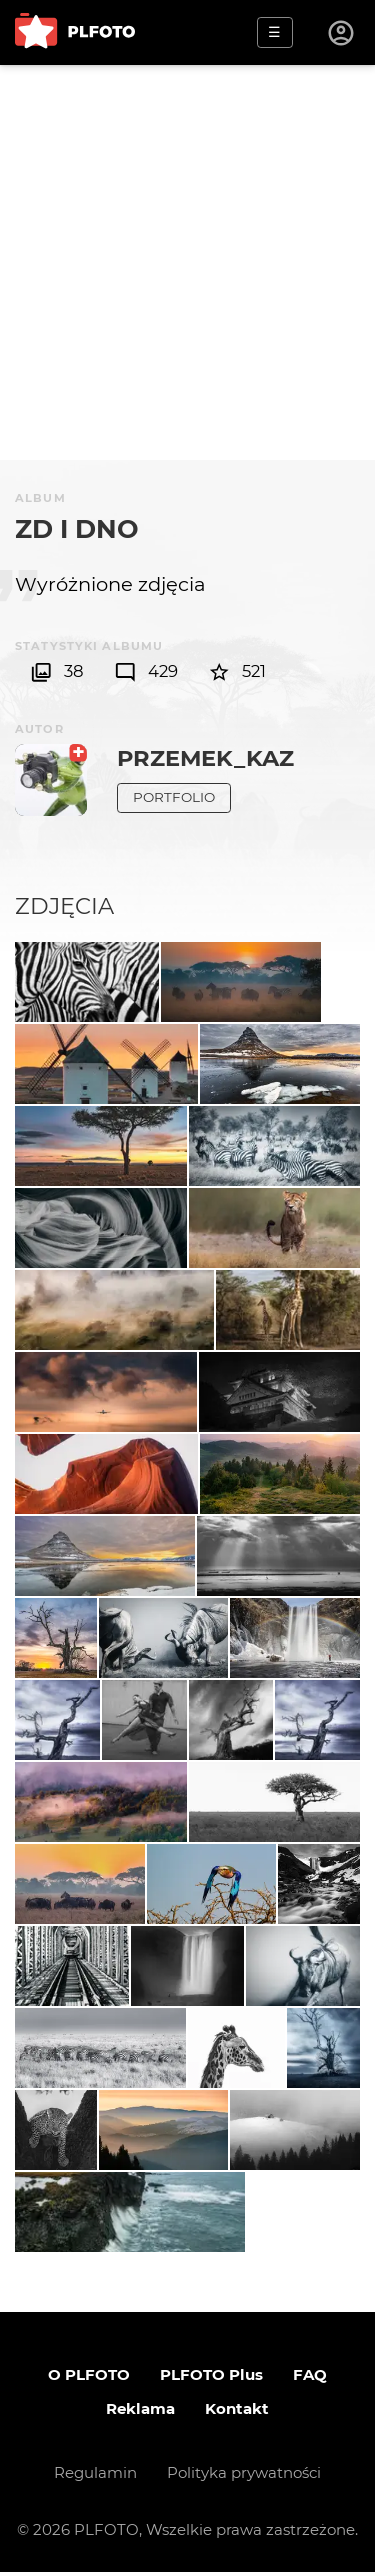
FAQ (310, 2374)
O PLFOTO (89, 2374)
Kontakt (237, 2408)
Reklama (140, 2408)
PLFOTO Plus (211, 2374)
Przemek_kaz (205, 758)
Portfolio (174, 797)
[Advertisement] (187, 262)
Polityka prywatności (244, 2472)
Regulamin (95, 2472)
